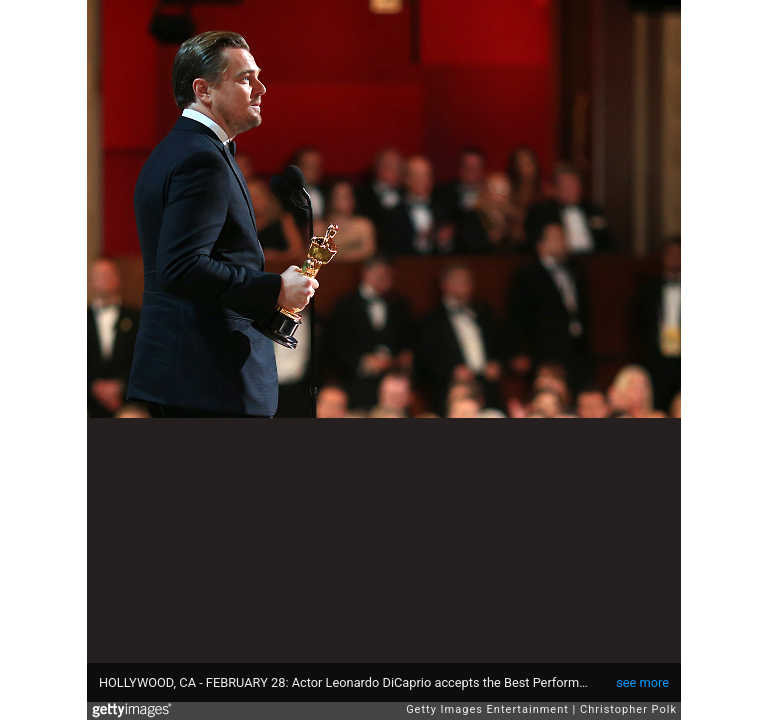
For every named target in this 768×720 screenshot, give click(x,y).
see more (642, 682)
